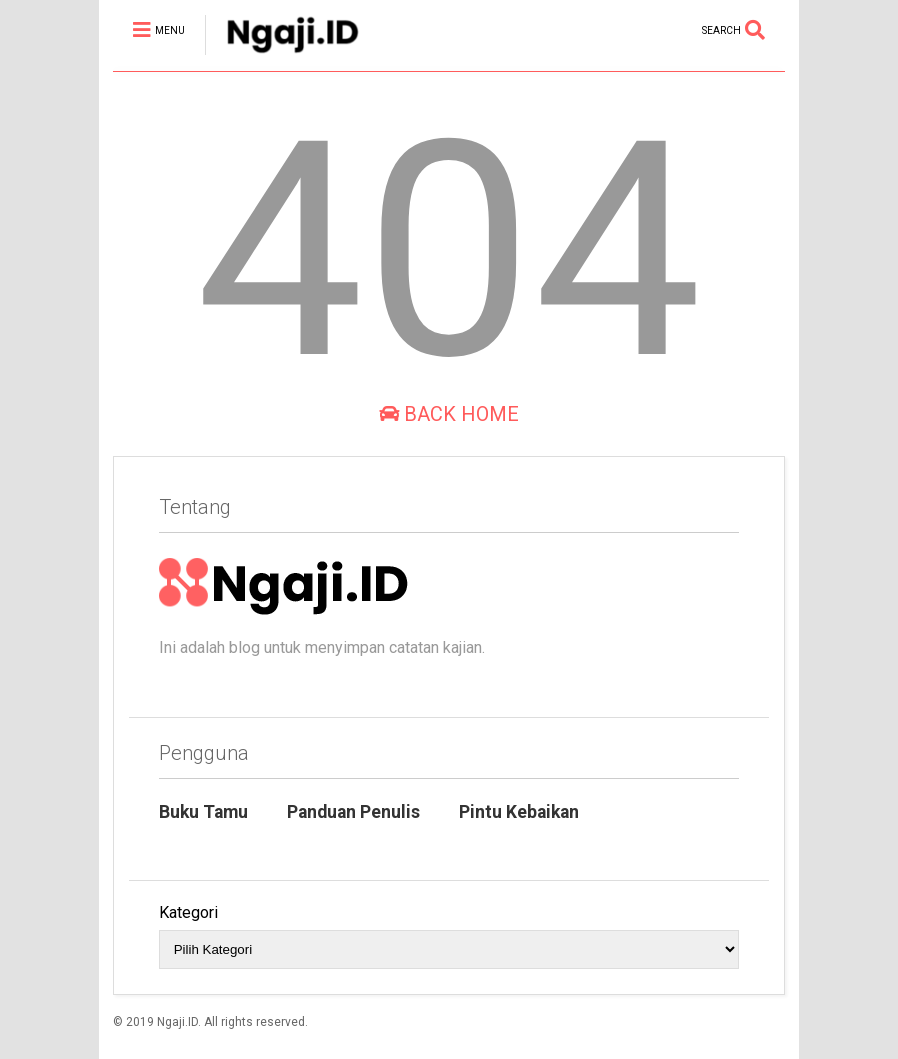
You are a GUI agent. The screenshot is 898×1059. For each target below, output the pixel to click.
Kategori (188, 912)
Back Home (449, 414)
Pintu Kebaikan (519, 812)
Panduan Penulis (353, 812)
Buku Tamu (203, 812)
